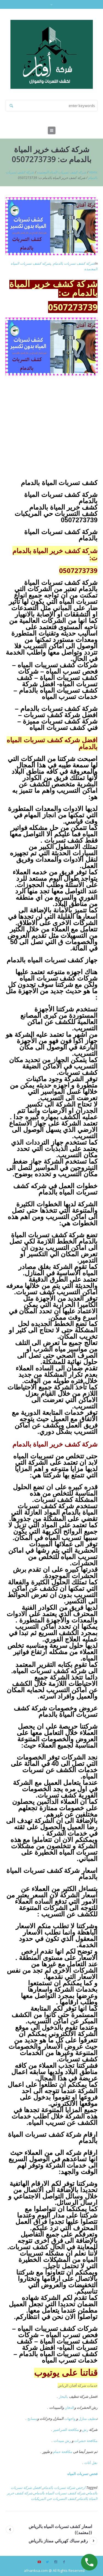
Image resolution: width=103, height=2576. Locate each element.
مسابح (32, 2418)
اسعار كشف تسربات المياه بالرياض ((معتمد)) (60, 2529)
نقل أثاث (91, 2462)
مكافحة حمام (62, 2451)
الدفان (69, 2407)
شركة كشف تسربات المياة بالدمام (59, 2493)
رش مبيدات (62, 2440)
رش (85, 2429)
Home (93, 172)
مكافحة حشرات (86, 2440)
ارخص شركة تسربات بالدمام (64, 2487)
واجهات (69, 2418)
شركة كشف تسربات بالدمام (73, 263)
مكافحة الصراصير (66, 2429)
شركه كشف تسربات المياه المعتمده (61, 172)
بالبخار (63, 2396)
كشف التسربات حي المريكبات (53, 2498)
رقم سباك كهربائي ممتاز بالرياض (58, 2541)
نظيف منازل (87, 2418)
